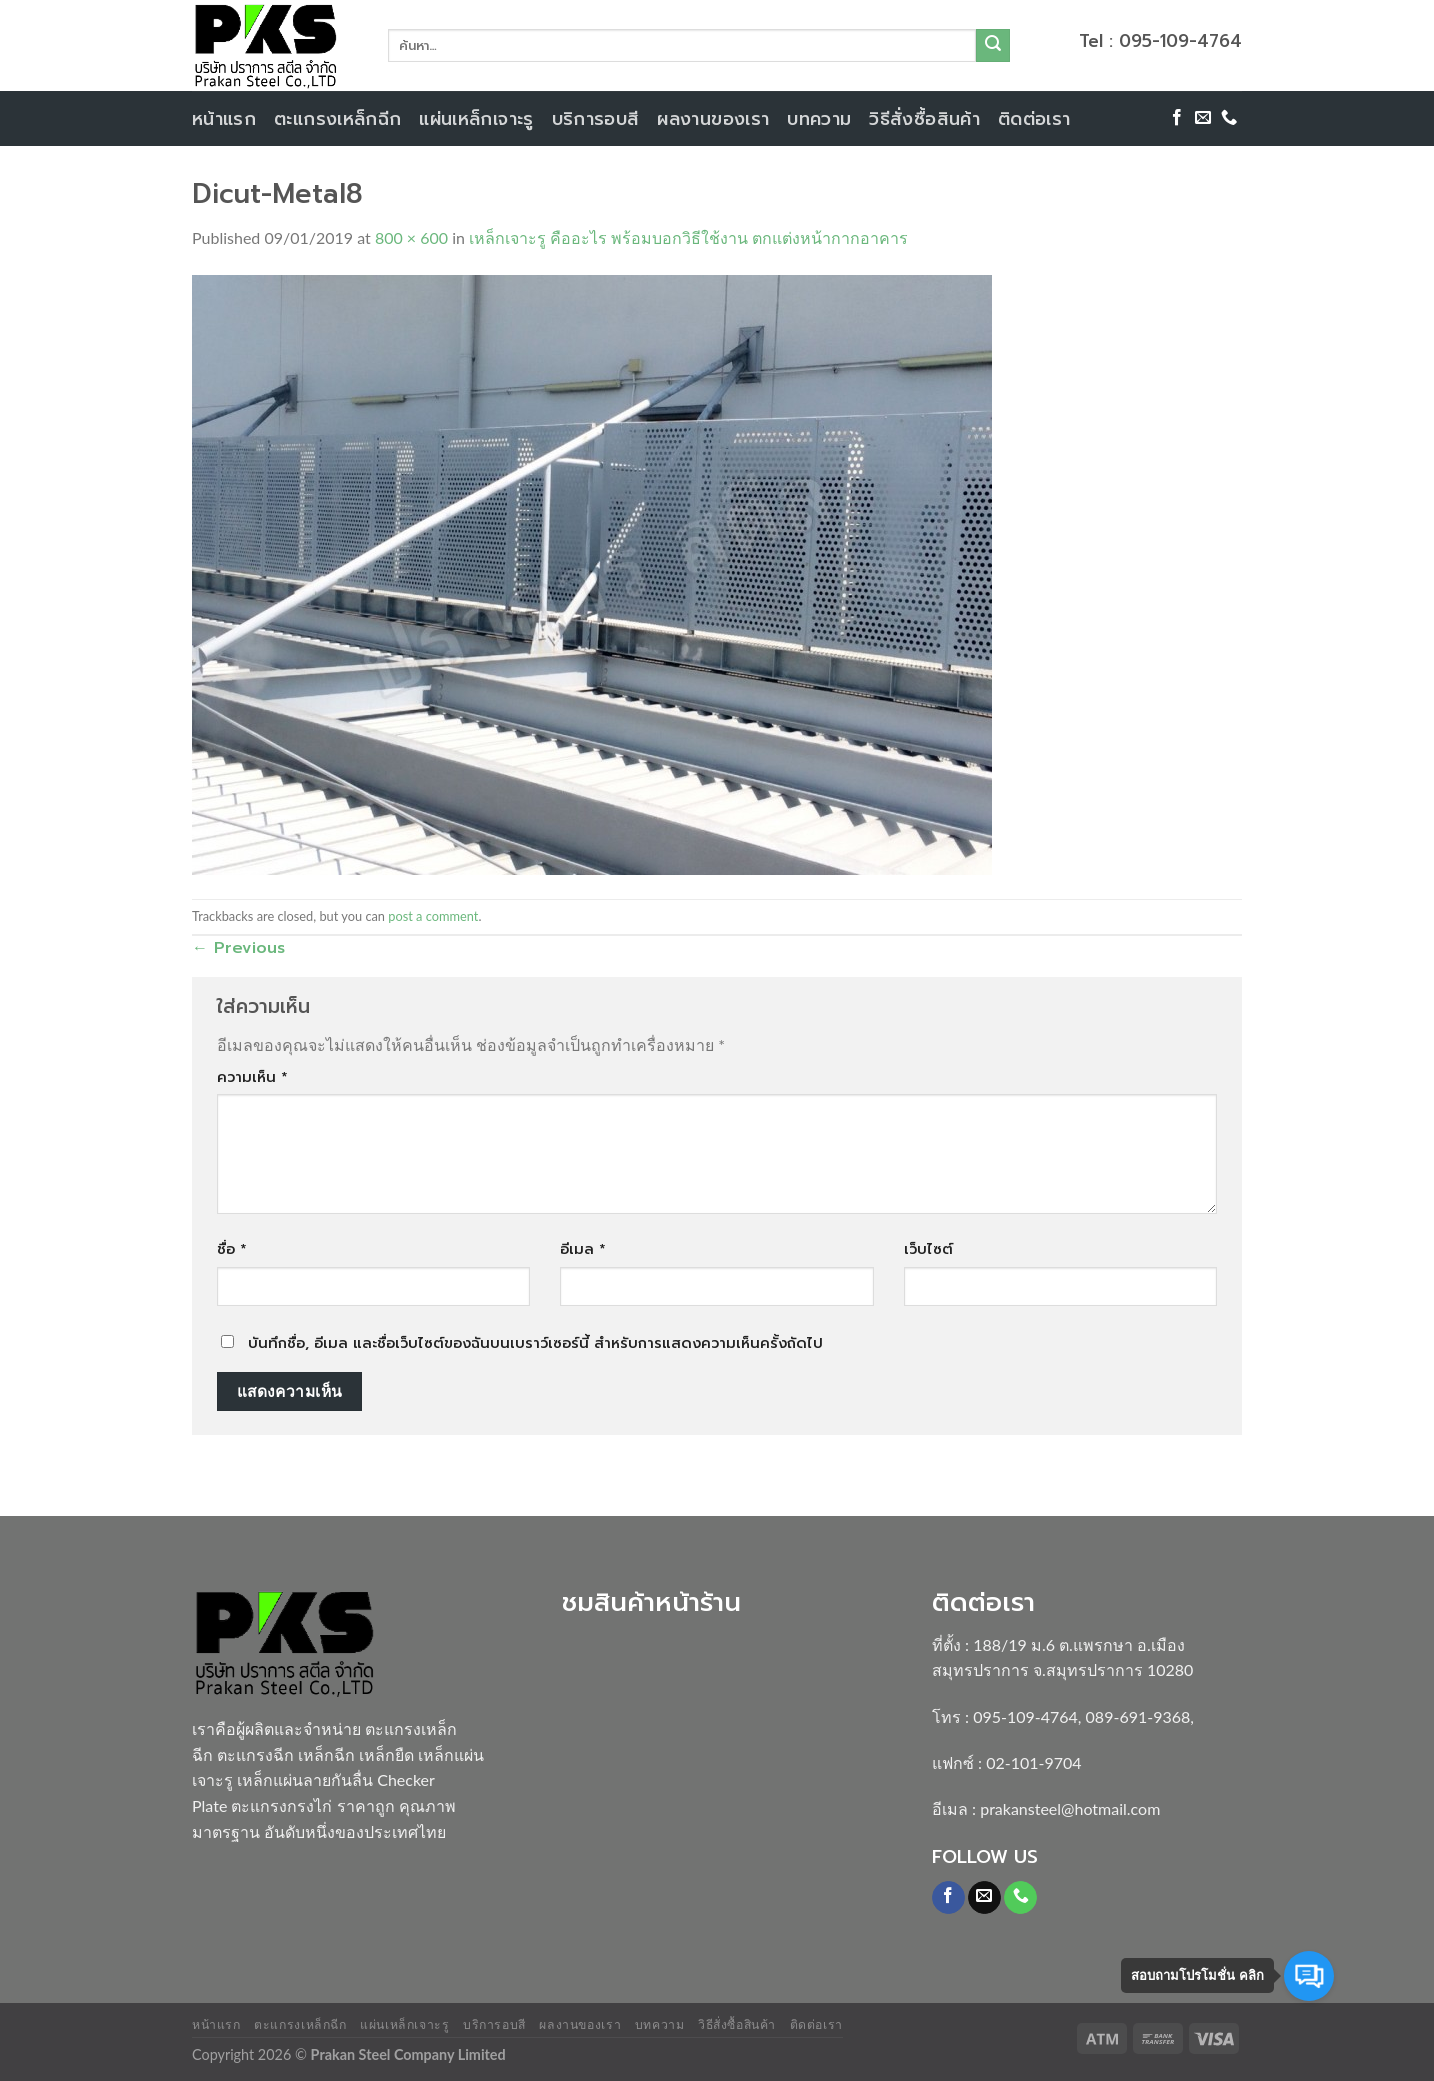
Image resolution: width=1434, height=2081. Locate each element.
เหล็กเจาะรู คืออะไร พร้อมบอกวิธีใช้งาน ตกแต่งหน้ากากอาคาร (688, 237)
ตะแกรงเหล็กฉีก (337, 119)
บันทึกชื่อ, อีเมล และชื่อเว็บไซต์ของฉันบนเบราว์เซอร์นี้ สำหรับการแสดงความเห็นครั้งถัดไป (535, 1343)
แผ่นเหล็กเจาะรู (476, 119)
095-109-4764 (1025, 1716)
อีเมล (583, 1249)
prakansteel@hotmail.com (1070, 1808)
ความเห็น (252, 1077)
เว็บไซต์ (928, 1249)
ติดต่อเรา (1034, 119)
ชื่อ (232, 1249)
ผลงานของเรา (713, 119)
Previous (238, 948)
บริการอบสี (596, 119)
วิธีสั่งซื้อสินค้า (924, 119)
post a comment (433, 916)
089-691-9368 (1138, 1716)
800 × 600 (411, 237)
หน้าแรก (224, 119)
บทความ (819, 119)
